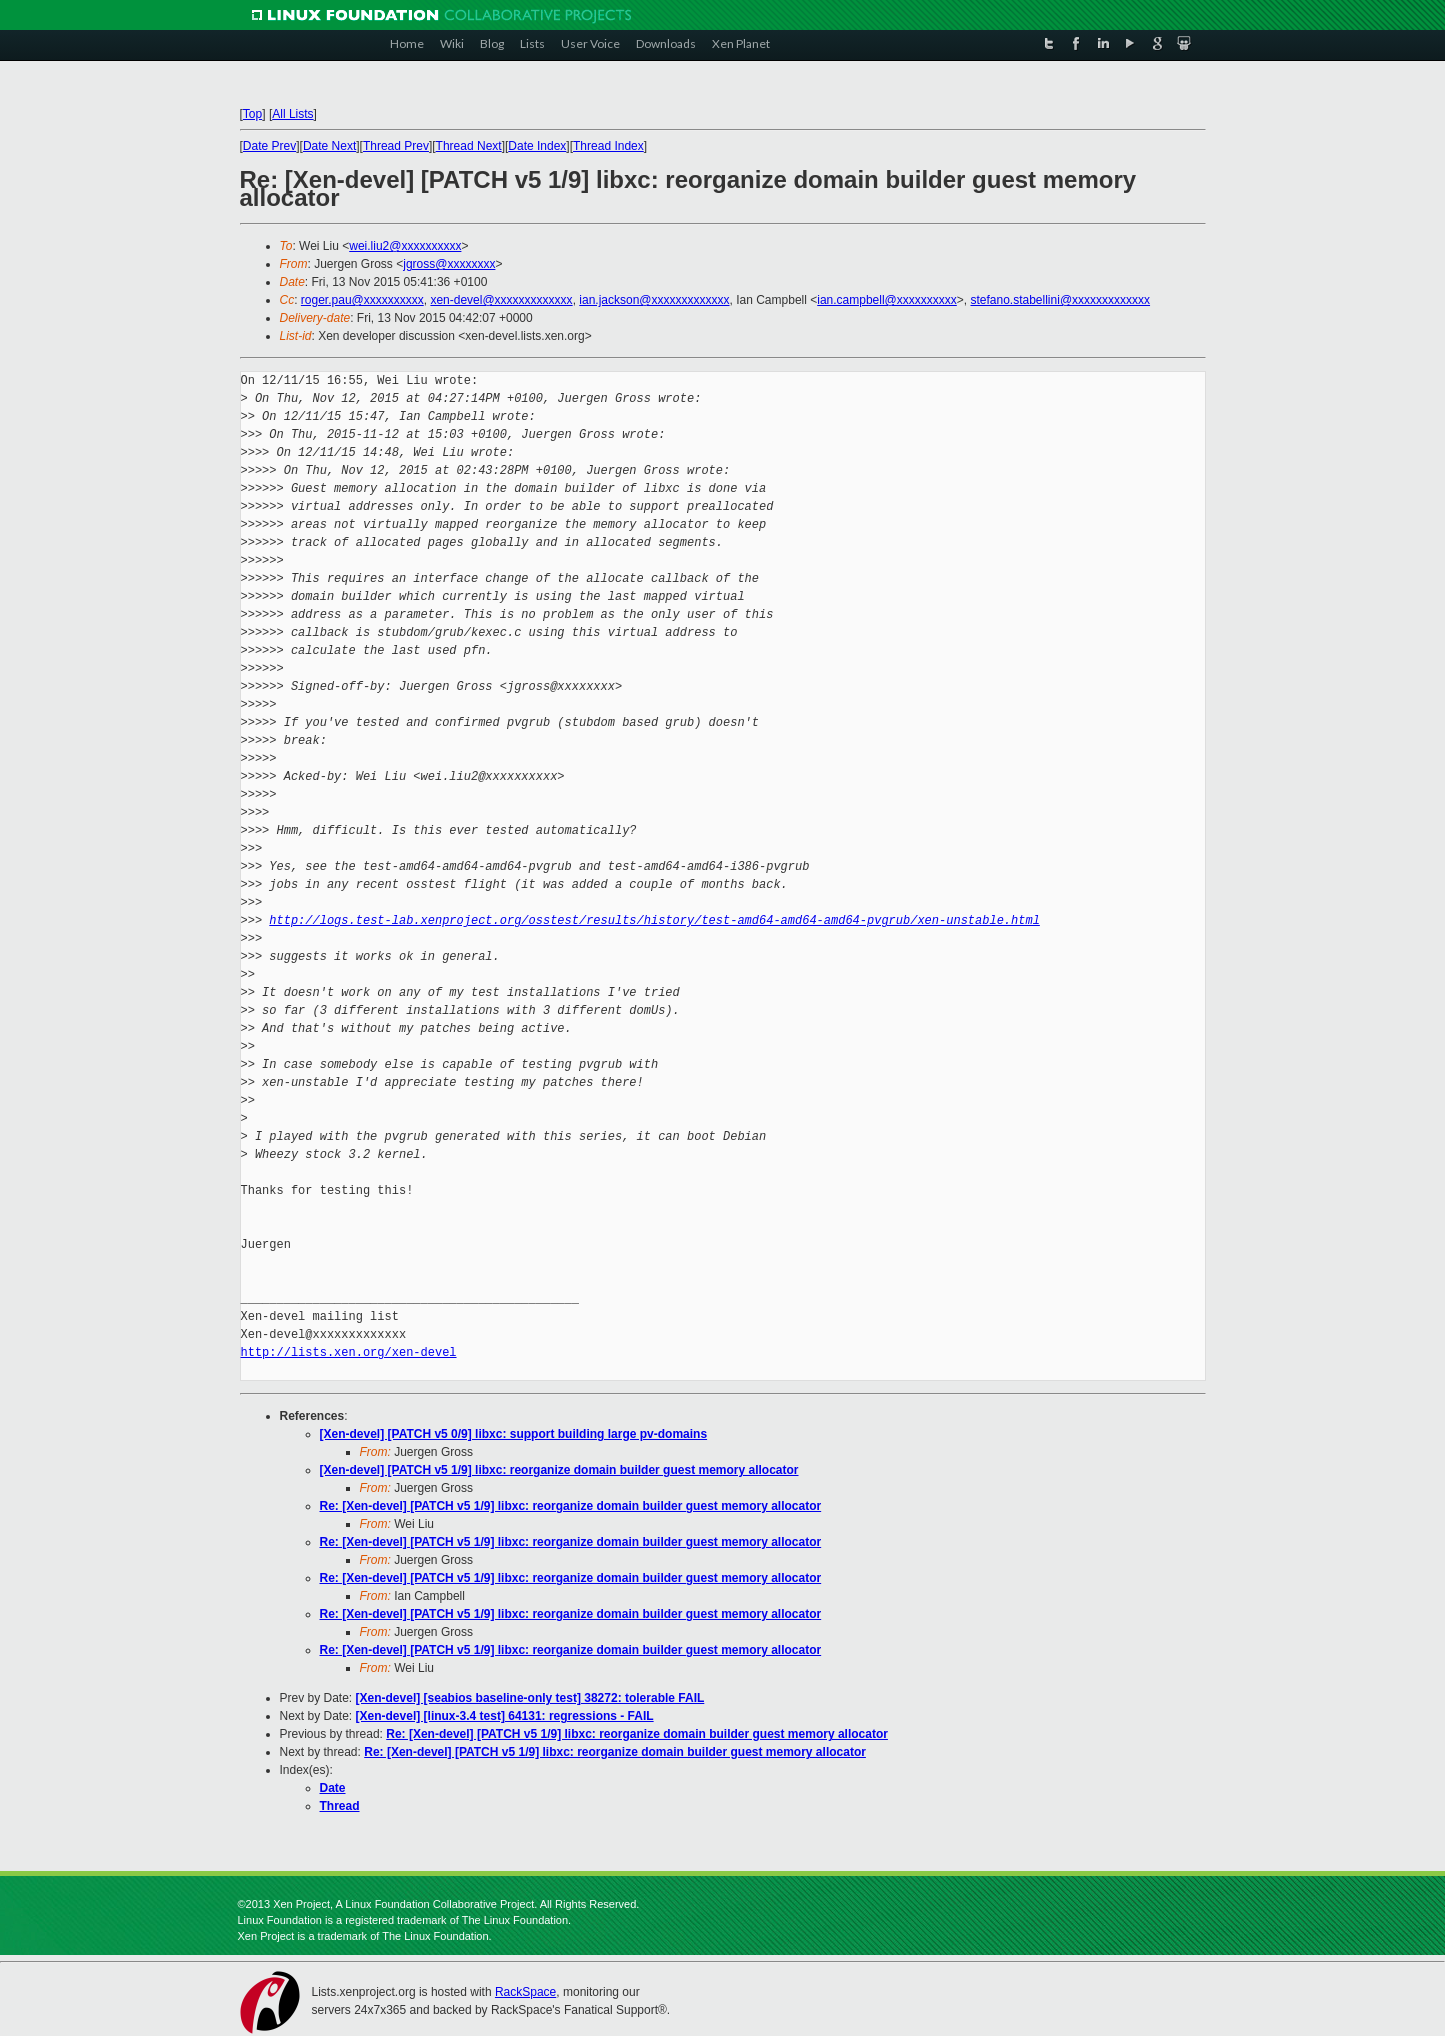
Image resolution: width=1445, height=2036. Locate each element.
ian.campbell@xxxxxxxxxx (887, 300)
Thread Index (608, 146)
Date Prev (269, 146)
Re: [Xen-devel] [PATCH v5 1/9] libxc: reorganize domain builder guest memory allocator (571, 1506)
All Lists (292, 114)
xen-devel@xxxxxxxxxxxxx (501, 300)
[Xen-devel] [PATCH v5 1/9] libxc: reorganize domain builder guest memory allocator (559, 1470)
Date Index (537, 146)
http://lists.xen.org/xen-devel (349, 1352)
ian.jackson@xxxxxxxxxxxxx (654, 300)
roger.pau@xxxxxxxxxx (362, 300)
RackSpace (525, 1992)
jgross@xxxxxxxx (449, 264)
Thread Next (469, 146)
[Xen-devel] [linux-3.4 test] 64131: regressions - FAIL (505, 1716)
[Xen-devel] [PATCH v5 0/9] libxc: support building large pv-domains (514, 1434)
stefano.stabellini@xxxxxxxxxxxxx (1060, 300)
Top (252, 114)
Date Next (329, 146)
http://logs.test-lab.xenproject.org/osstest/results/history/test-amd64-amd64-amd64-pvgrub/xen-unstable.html (654, 920)
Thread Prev (396, 146)
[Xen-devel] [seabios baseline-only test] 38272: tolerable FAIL (530, 1698)
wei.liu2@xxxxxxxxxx (405, 246)
